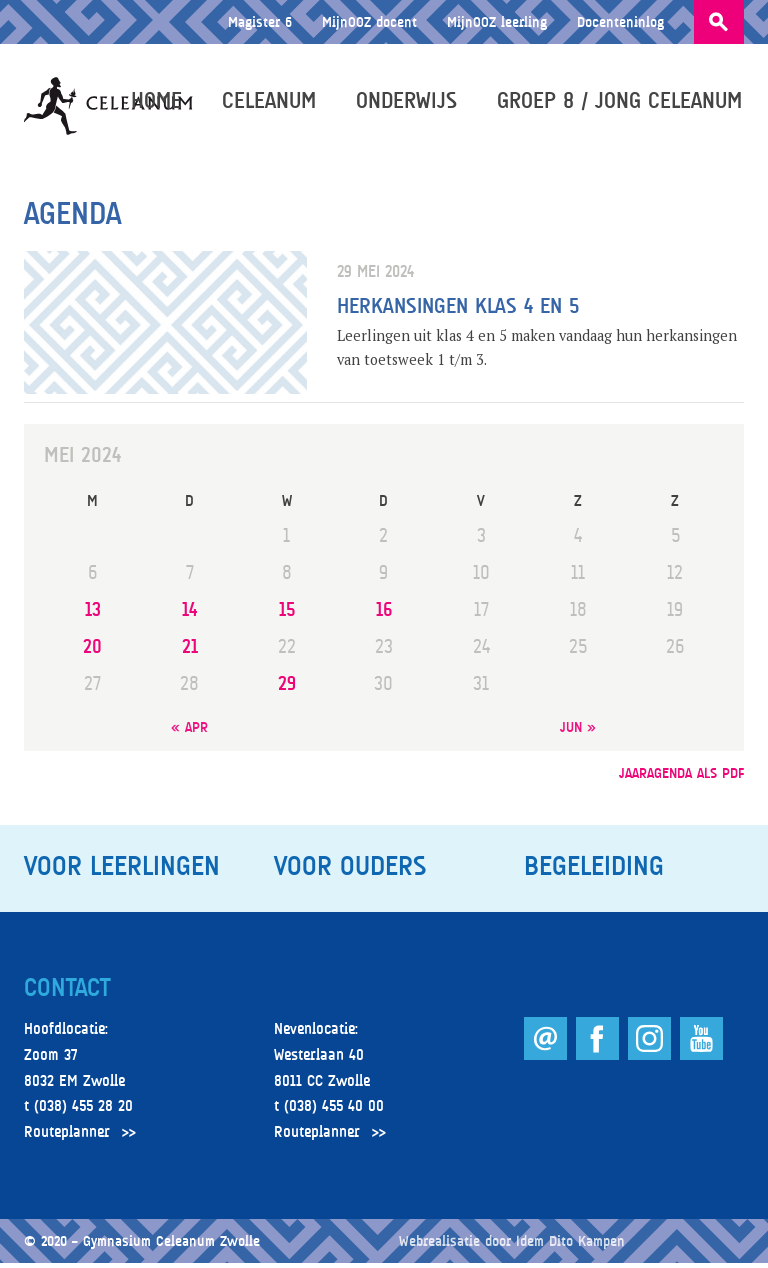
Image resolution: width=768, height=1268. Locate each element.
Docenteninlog (620, 21)
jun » (578, 730)
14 (189, 613)
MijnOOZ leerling (497, 21)
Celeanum (271, 102)
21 (190, 650)
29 (287, 687)
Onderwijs (408, 102)
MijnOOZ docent (369, 21)
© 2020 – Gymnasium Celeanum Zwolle (142, 1245)
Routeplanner (67, 1136)
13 (93, 613)
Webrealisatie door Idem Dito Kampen (512, 1245)
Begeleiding (594, 871)
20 (92, 650)
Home (158, 102)
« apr (189, 730)
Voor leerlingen (122, 871)
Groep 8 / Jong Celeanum (621, 102)
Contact (67, 992)
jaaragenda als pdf (681, 777)
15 (287, 613)
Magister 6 (260, 21)
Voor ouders (350, 871)
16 (384, 613)
